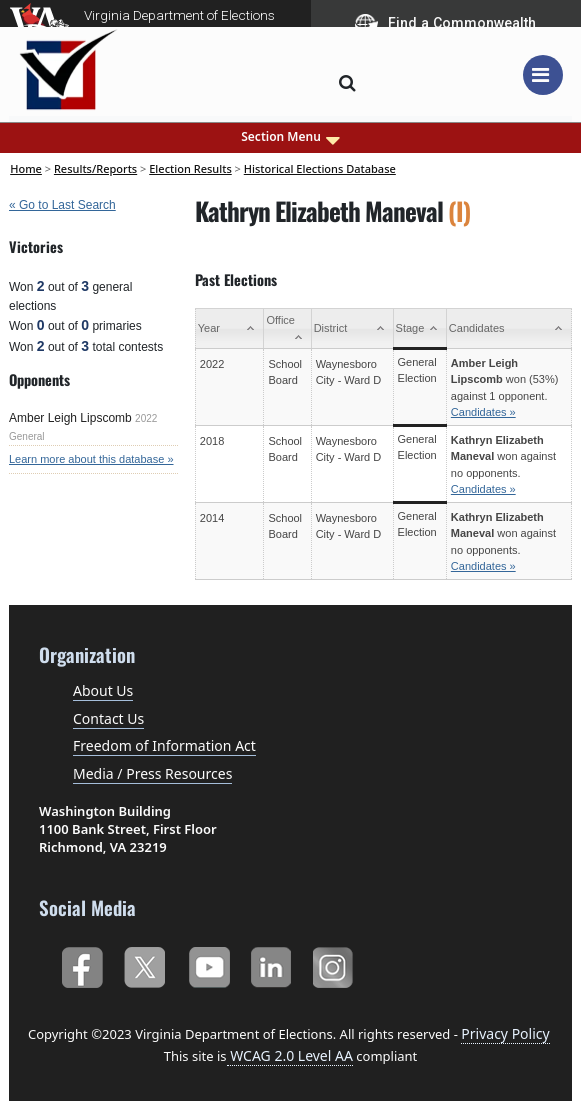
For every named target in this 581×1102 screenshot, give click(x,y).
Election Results (190, 168)
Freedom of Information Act (164, 745)
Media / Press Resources (152, 773)
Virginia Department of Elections (179, 15)
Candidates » (483, 412)
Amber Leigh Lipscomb (70, 418)
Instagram (335, 963)
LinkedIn (271, 963)
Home (26, 168)
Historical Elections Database (320, 168)
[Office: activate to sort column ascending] (287, 329)
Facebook (81, 963)
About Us (103, 690)
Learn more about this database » (91, 459)
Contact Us (108, 718)
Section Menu (290, 137)
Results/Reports (95, 168)
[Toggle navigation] (543, 75)
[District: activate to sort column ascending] (352, 329)
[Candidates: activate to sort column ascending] (508, 329)
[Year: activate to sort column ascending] (229, 329)
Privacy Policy (505, 1033)
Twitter (144, 963)
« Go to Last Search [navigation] (62, 205)
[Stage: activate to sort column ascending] (419, 329)
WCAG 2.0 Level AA (290, 1055)
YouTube (208, 963)
